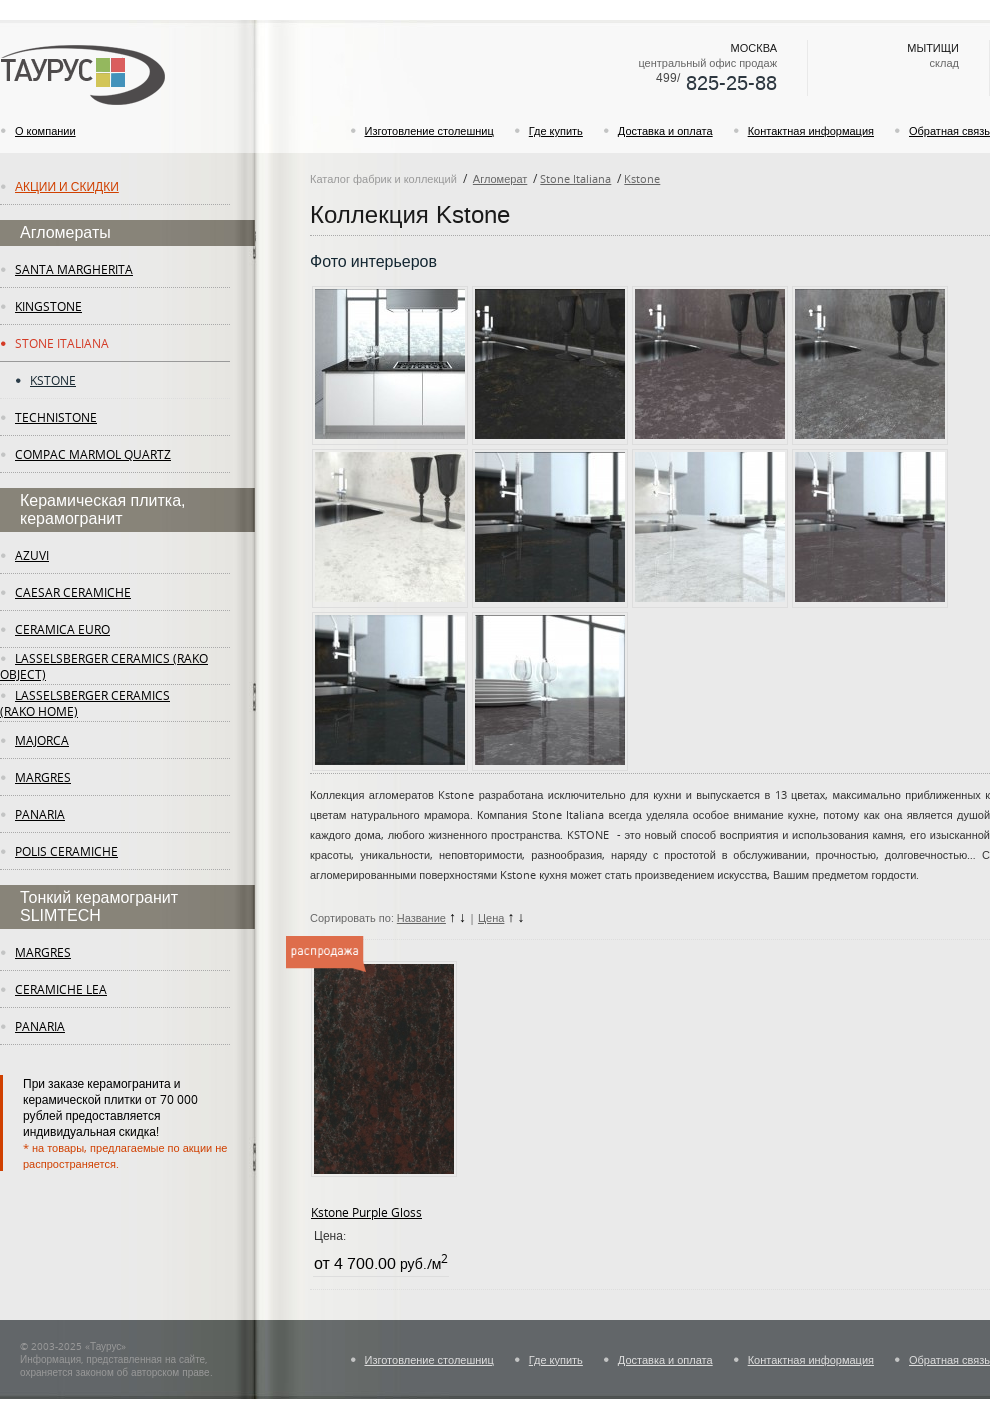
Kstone (53, 380)
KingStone (48, 306)
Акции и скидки (67, 186)
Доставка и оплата (665, 130)
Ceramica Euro (62, 629)
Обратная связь (949, 130)
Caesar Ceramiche (73, 592)
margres (43, 777)
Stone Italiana (62, 343)
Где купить (556, 130)
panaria (40, 814)
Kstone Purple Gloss (366, 1212)
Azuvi (32, 555)
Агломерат (500, 178)
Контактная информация (811, 130)
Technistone (56, 417)
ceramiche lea (61, 989)
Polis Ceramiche (66, 851)
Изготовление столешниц (429, 130)
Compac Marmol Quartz (93, 454)
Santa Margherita (74, 269)
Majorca (42, 740)
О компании (45, 130)
